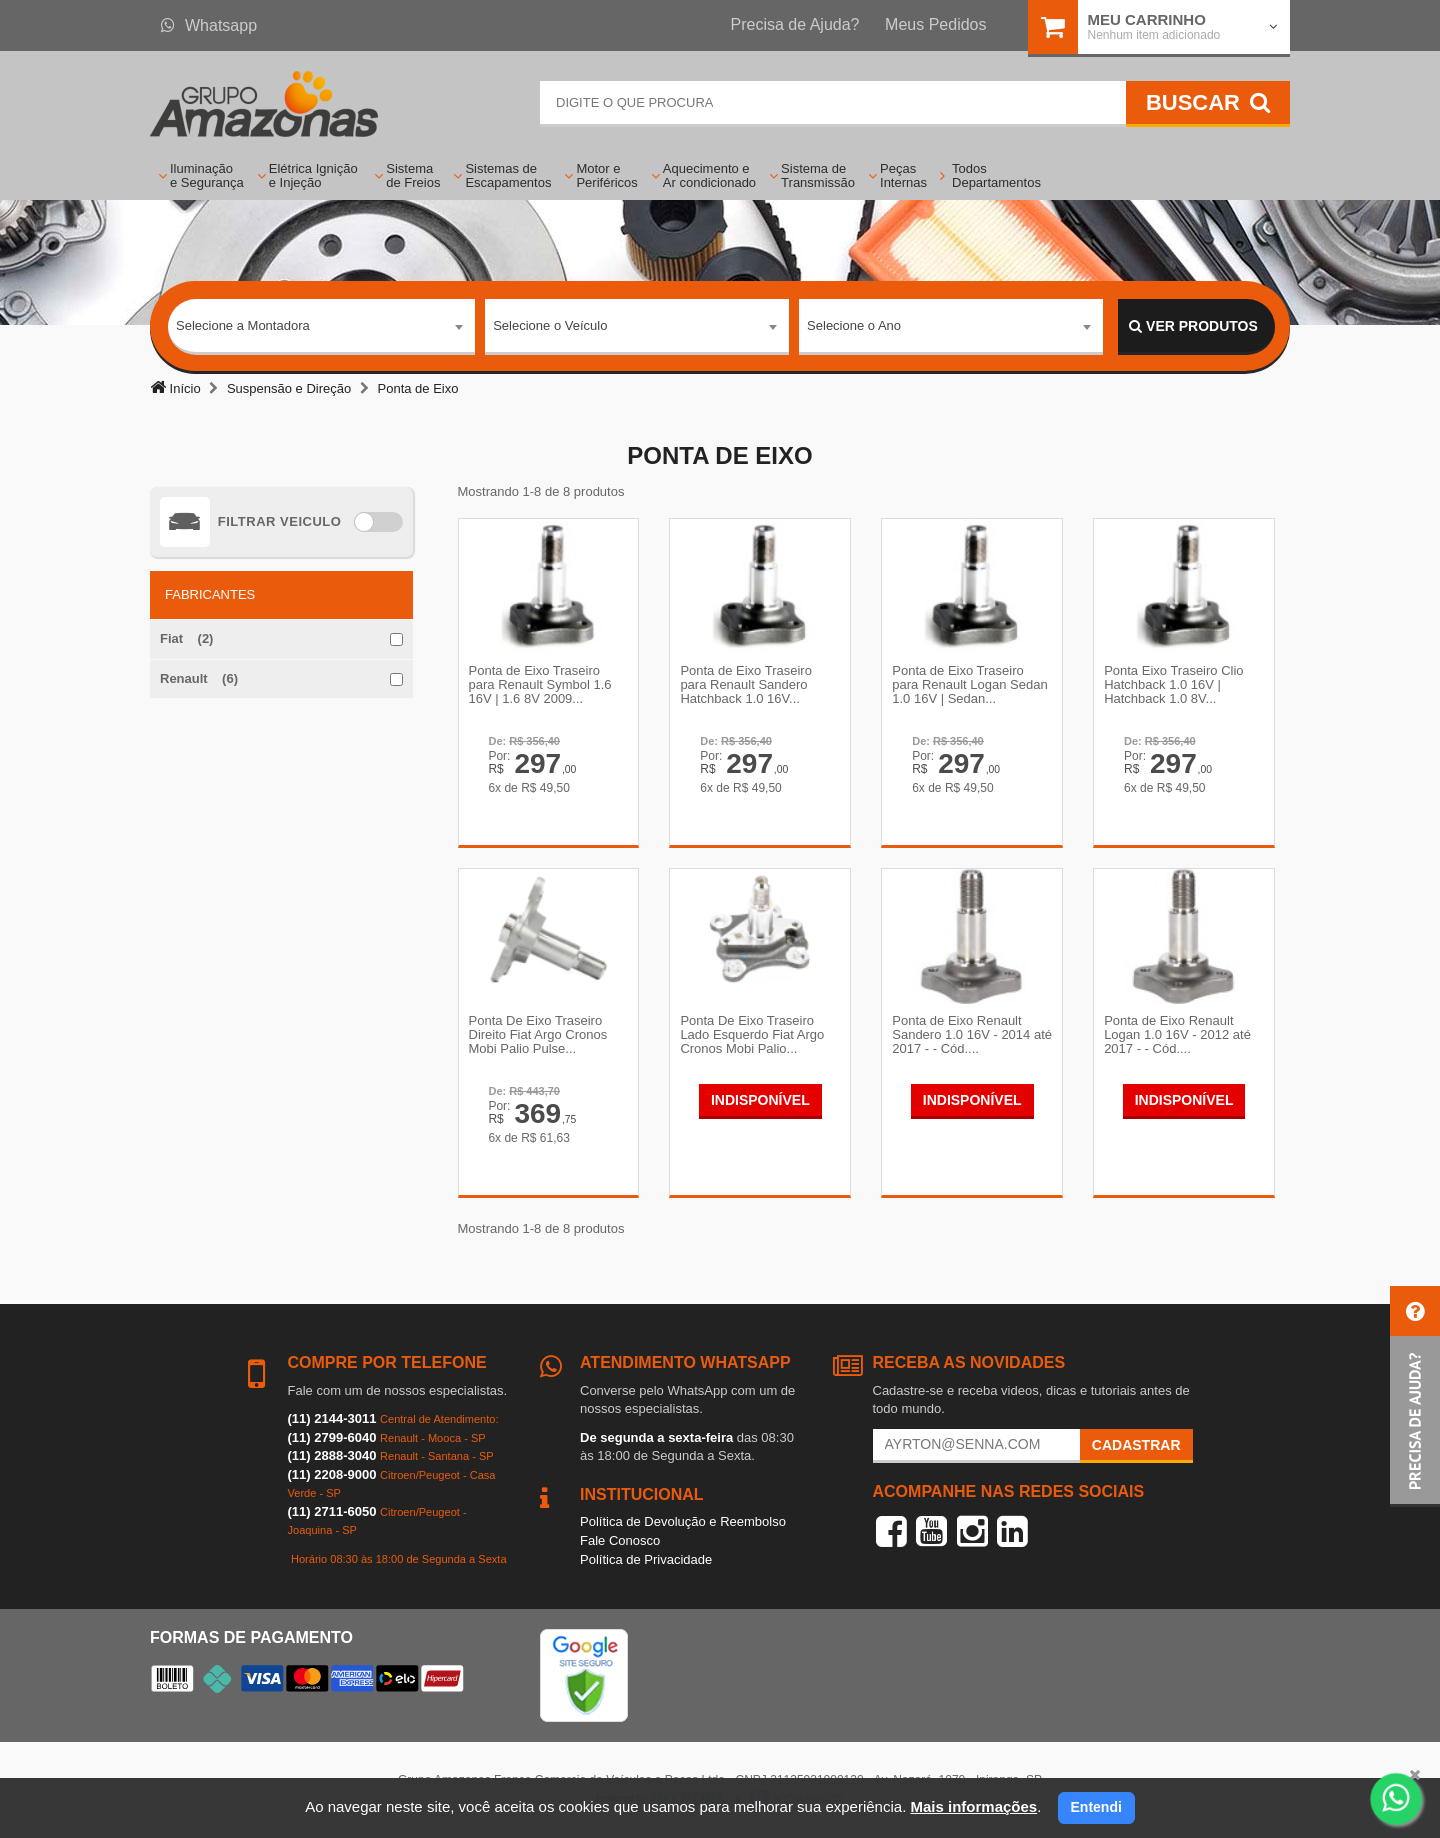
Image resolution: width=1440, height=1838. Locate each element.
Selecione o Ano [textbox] (854, 325)
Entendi (1096, 1807)
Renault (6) (199, 678)
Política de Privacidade (646, 1559)
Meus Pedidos (935, 24)
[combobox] (321, 327)
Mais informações (973, 1806)
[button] (1415, 1396)
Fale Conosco (620, 1540)
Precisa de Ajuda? (795, 24)
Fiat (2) (186, 638)
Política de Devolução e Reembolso (683, 1521)
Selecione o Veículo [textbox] (550, 325)
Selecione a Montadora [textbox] (243, 325)
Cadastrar (1136, 1445)
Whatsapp (209, 25)
